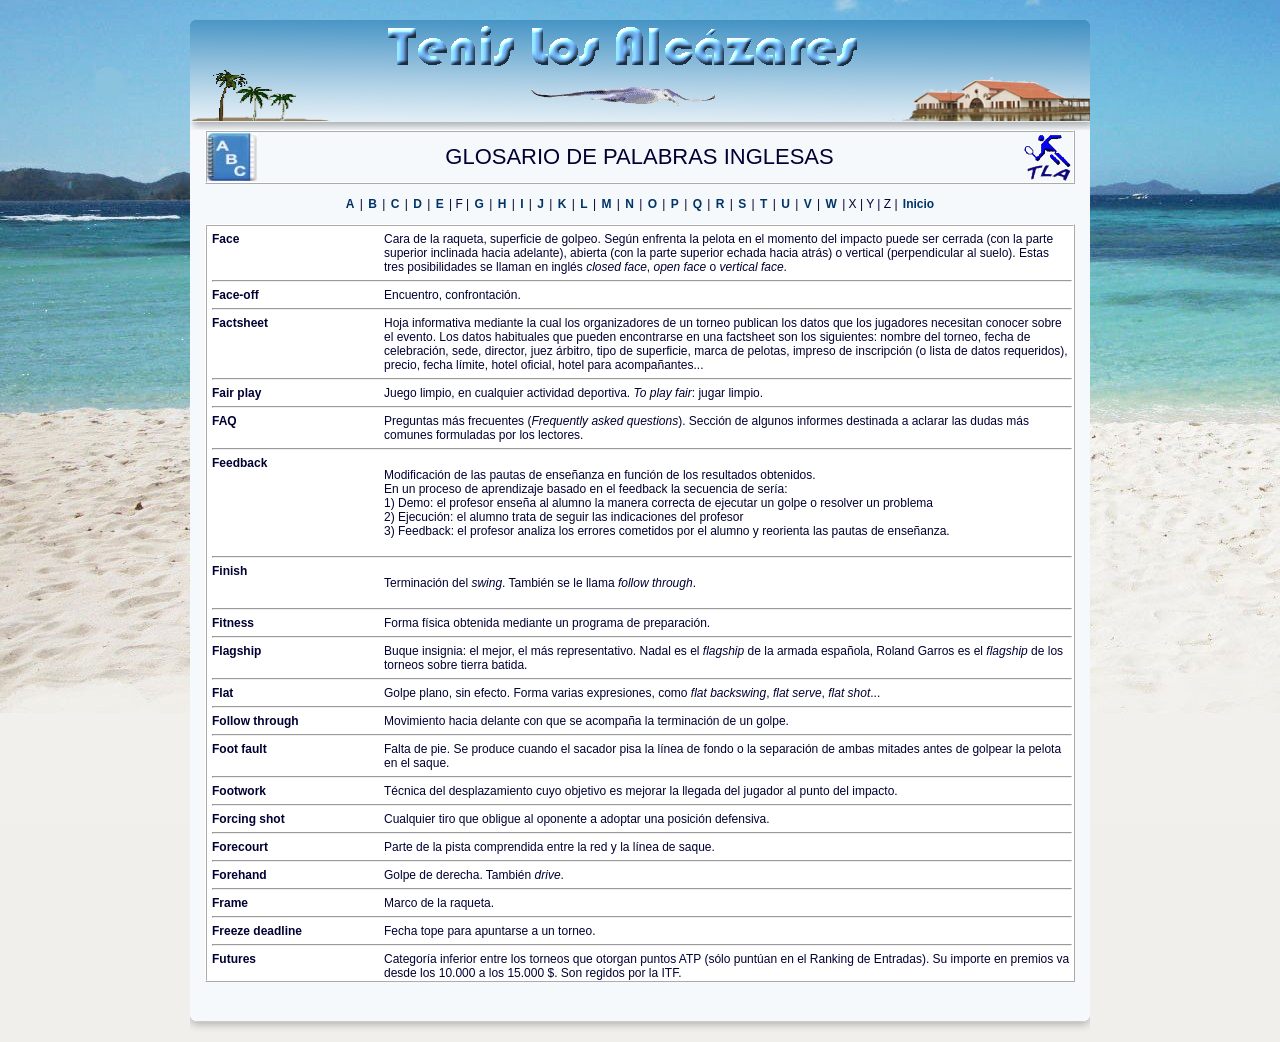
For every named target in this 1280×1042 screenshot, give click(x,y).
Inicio (918, 204)
